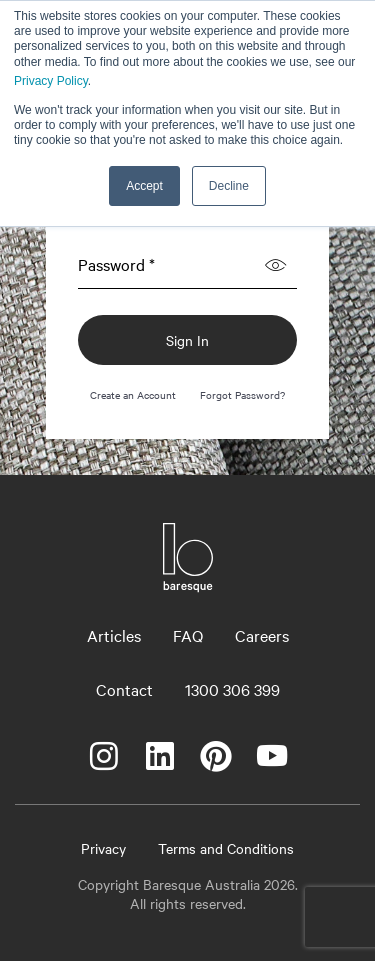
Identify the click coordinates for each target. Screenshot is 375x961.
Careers (262, 635)
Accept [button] (144, 186)
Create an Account (133, 394)
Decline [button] (229, 186)
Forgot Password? (242, 394)
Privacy (103, 848)
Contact (124, 689)
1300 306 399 (232, 689)
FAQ (188, 635)
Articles (114, 635)
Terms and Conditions (226, 848)
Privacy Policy (51, 81)
